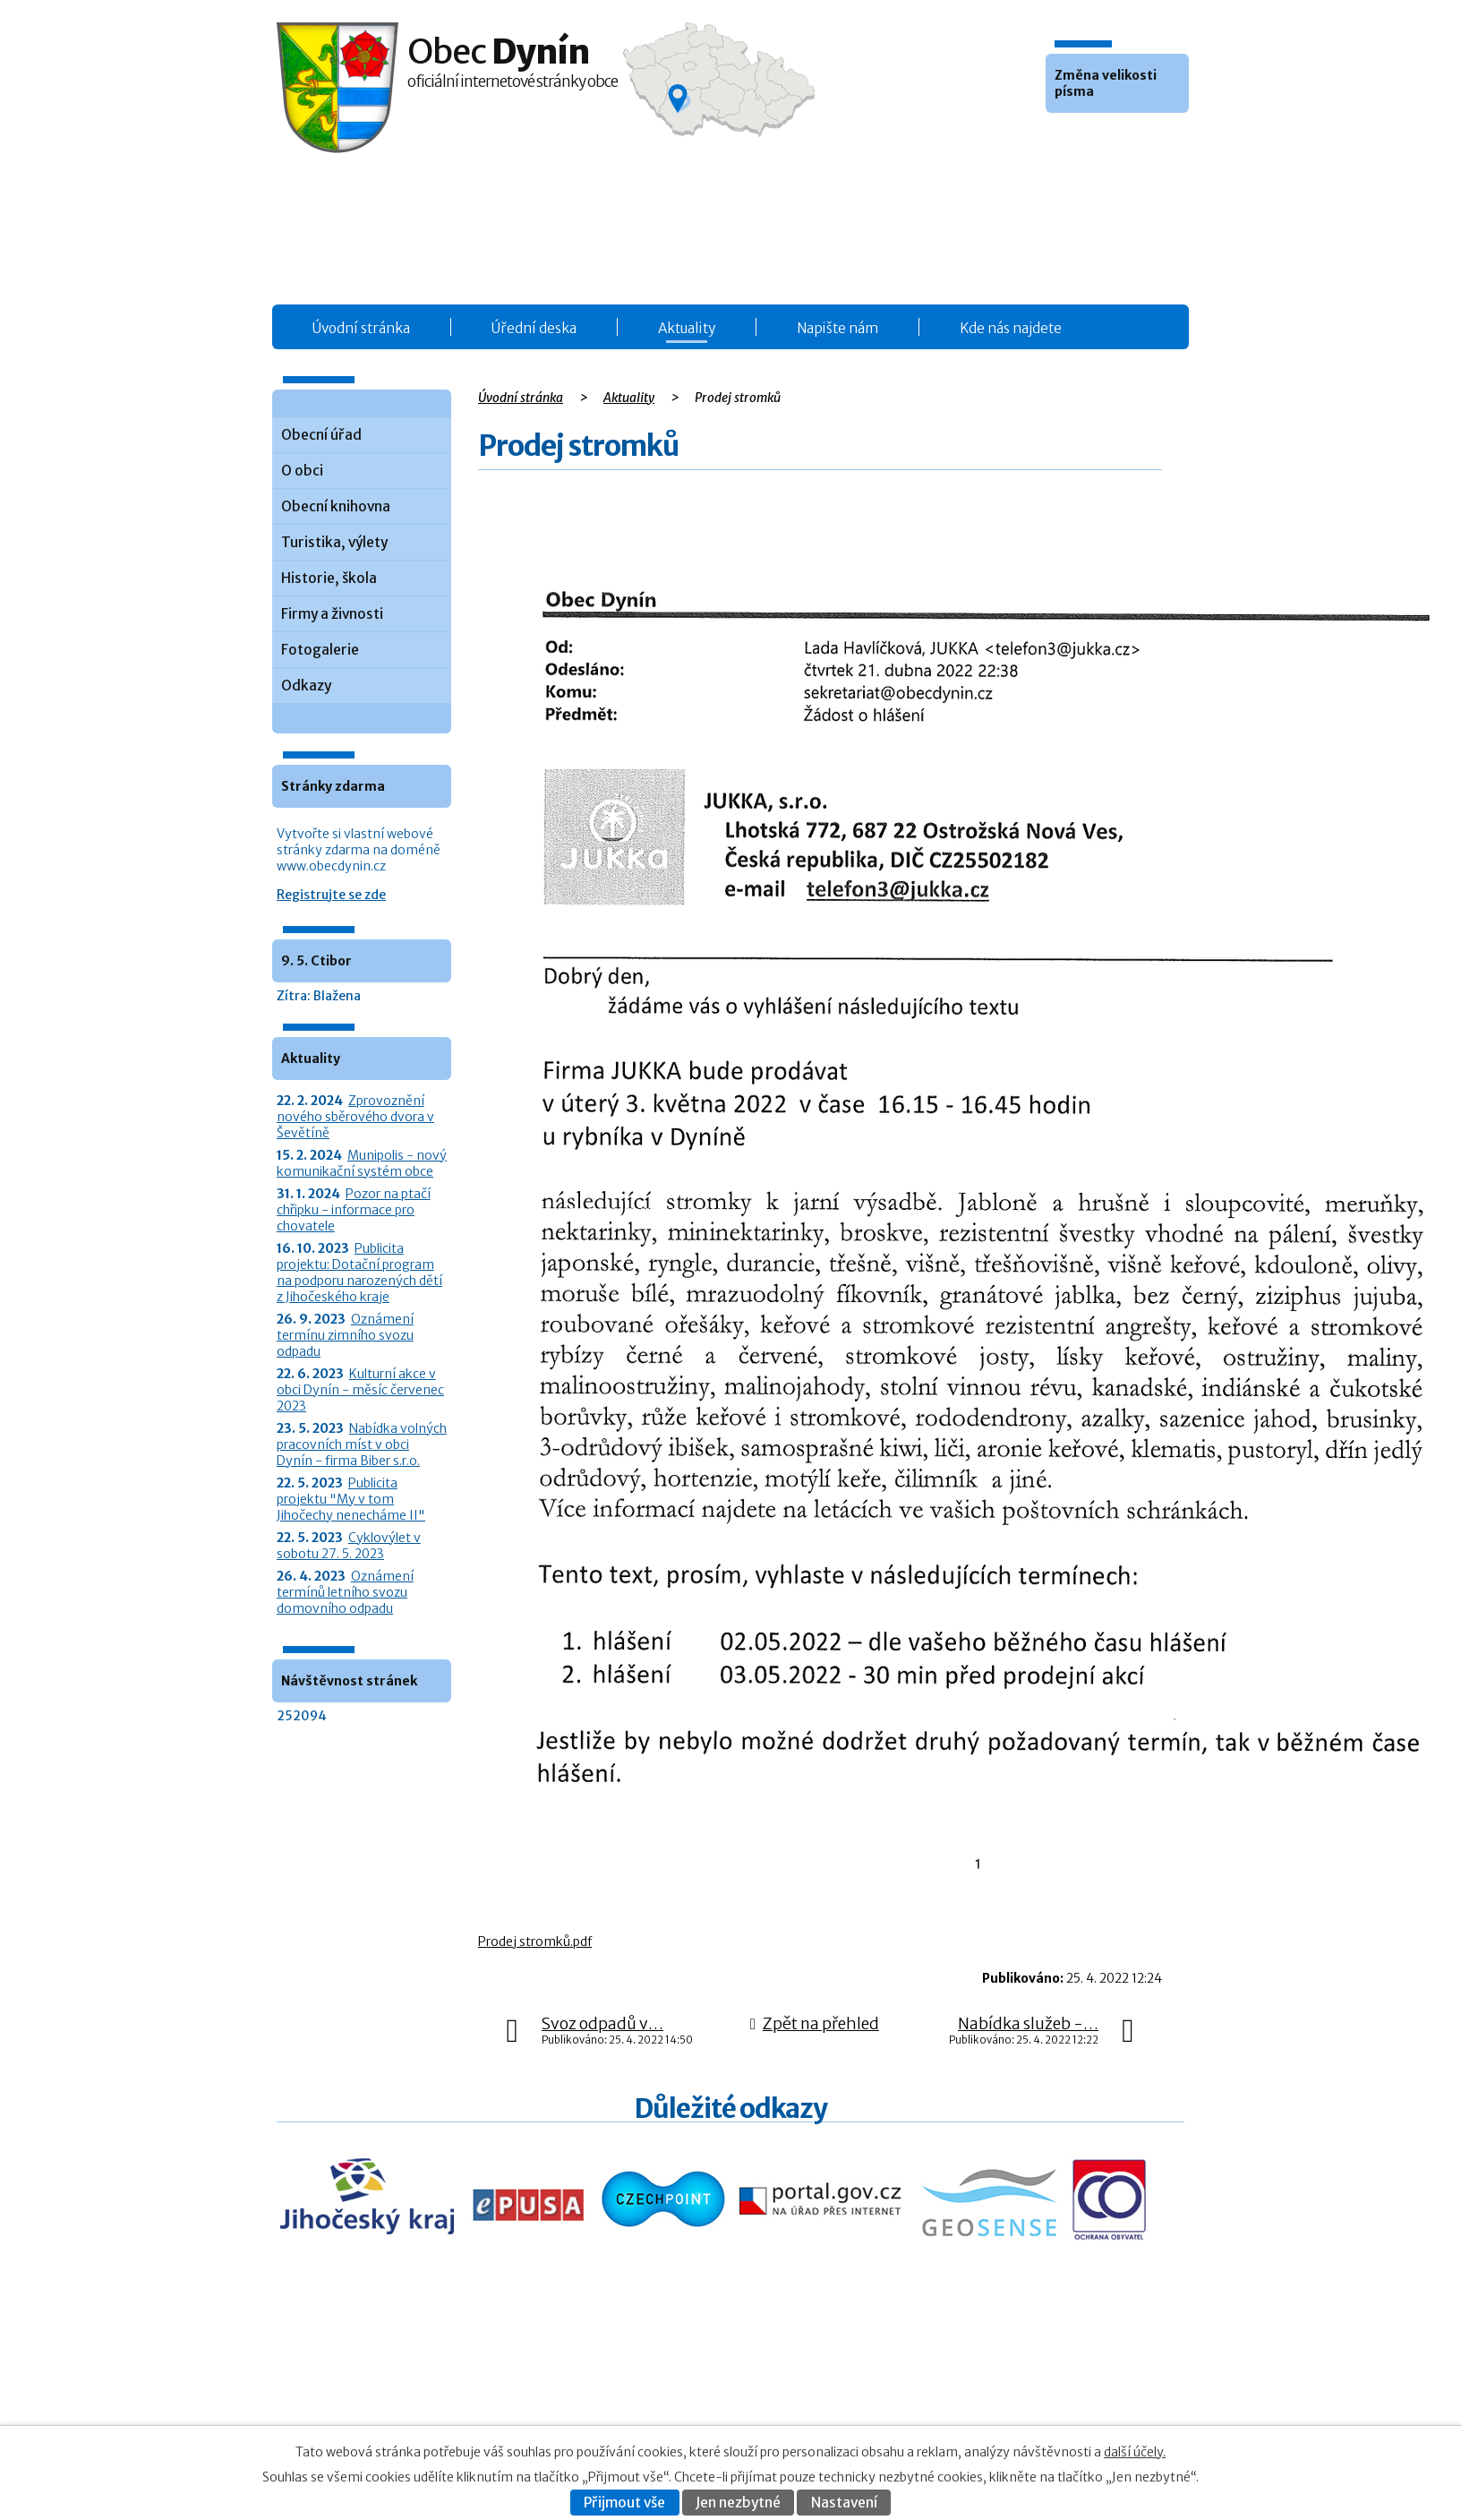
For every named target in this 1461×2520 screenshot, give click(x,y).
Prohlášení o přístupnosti (1009, 2406)
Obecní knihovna (335, 506)
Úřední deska (534, 328)
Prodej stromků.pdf (535, 1941)
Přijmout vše (624, 2502)
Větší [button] (1110, 139)
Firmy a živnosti (332, 613)
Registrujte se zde (331, 895)
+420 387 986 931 (377, 2399)
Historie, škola (329, 578)
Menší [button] (1061, 139)
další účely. (1135, 2452)
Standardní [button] (1086, 139)
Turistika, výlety (334, 542)
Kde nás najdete (1011, 328)
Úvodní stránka (361, 328)
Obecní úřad (321, 434)
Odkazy (306, 685)
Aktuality (686, 328)
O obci (302, 470)
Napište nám (837, 328)
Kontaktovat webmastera (1045, 2388)
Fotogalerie (320, 649)
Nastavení (844, 2502)
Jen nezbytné (738, 2502)
